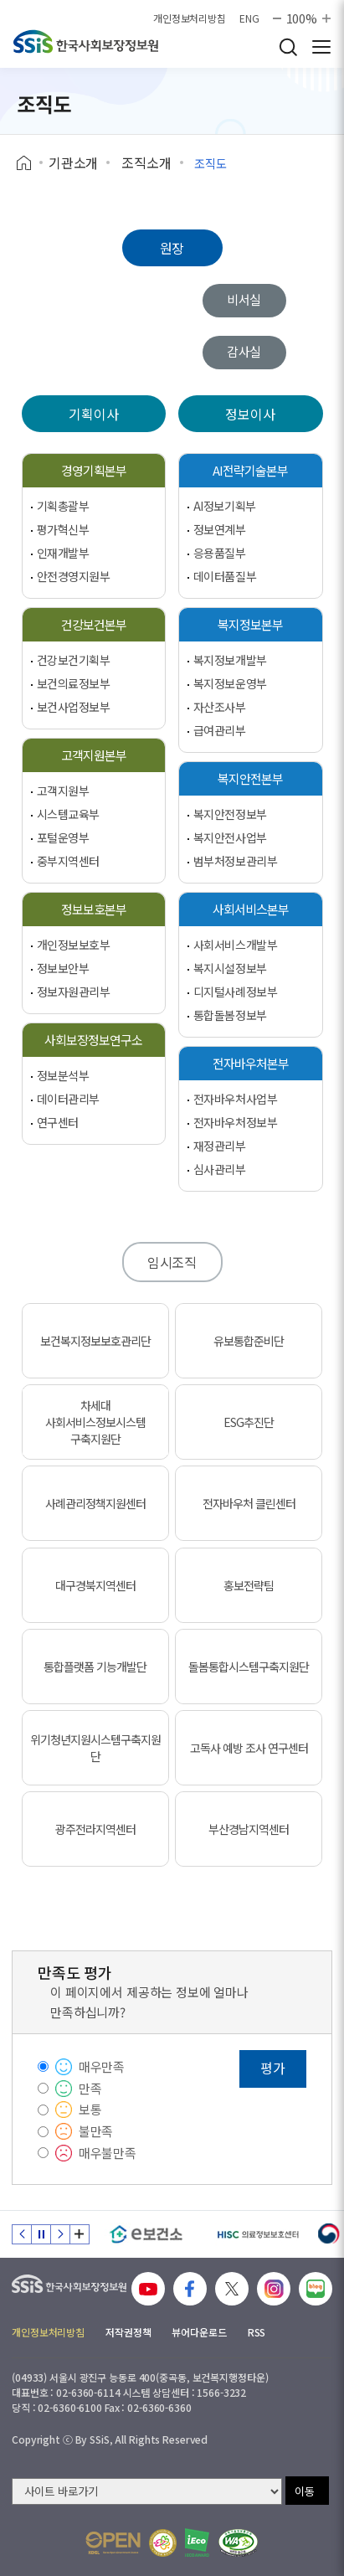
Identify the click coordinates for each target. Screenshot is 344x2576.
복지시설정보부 (230, 968)
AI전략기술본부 (250, 470)
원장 (172, 248)
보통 (90, 2109)
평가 (272, 2068)
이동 (305, 2491)
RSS (257, 2332)
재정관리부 (219, 1145)
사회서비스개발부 (235, 944)
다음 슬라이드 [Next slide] (60, 2234)
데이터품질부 (224, 576)
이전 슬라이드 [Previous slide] (22, 2234)
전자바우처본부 (251, 1063)
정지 (41, 2234)
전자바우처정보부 (235, 1122)
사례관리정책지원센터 (95, 1503)
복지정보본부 (250, 624)
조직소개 (146, 162)
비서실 (244, 299)
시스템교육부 (68, 814)
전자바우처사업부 (235, 1098)
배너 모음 (79, 2234)
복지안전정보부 (230, 814)
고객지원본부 (93, 755)
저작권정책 (128, 2332)
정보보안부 (63, 968)
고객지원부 (63, 790)
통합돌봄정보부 (230, 1015)
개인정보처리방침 (189, 18)
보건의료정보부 (73, 683)
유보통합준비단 (248, 1340)
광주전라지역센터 (95, 1829)
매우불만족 (107, 2152)
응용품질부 (219, 552)
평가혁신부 (63, 529)
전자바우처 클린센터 (249, 1503)
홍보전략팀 (248, 1585)
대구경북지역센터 (95, 1585)
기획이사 (93, 414)
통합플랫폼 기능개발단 (95, 1666)
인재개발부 (63, 552)
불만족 (96, 2131)
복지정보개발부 (230, 660)
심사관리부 (219, 1169)
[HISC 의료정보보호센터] (257, 2234)
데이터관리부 (68, 1098)
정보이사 (250, 414)
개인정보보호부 (73, 944)
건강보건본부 (93, 624)
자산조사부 (219, 706)
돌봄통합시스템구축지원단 (248, 1666)
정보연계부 (219, 529)
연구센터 (58, 1122)
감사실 (244, 351)
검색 (288, 47)
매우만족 (102, 2066)
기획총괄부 (63, 505)
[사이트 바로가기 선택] (147, 2491)
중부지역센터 (68, 861)
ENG (249, 18)
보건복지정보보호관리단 (95, 1340)
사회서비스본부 (251, 909)
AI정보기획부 (224, 505)
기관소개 (73, 162)
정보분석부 (63, 1075)
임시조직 (172, 1262)
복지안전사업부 (230, 837)
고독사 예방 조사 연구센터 (249, 1747)
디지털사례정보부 (235, 991)
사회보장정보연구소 (93, 1039)
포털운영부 (63, 837)
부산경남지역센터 (248, 1829)
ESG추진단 (248, 1422)
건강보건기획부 (73, 660)
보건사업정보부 (73, 706)
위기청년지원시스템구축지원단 (95, 1748)
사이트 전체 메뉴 (321, 47)
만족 (90, 2088)
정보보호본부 (93, 909)
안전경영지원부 (73, 576)
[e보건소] (146, 2234)
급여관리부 (219, 730)
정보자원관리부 (73, 991)
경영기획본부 (93, 470)
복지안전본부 (250, 778)
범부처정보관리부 (235, 861)
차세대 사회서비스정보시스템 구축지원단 (95, 1422)
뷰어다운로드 (199, 2332)
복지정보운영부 (230, 683)
